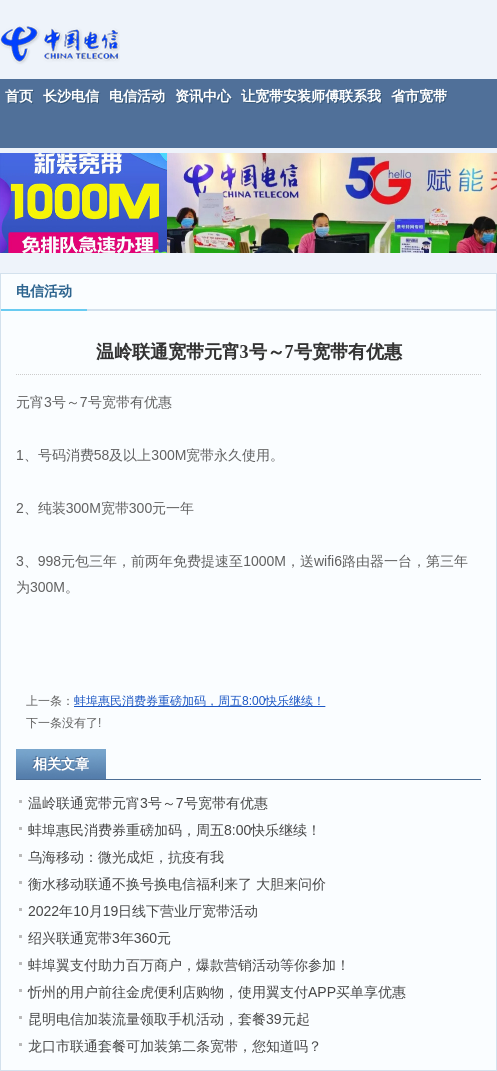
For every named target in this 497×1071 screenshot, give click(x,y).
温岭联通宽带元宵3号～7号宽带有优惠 (148, 803)
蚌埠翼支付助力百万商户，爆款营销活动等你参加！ (189, 965)
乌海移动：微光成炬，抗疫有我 (126, 857)
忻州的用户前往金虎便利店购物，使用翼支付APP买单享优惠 (217, 992)
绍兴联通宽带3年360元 (99, 938)
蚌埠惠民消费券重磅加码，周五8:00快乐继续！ (199, 701)
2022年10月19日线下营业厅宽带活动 (143, 911)
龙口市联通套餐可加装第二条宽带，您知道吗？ (175, 1046)
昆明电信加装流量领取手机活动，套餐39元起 (169, 1019)
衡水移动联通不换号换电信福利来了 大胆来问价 (177, 884)
